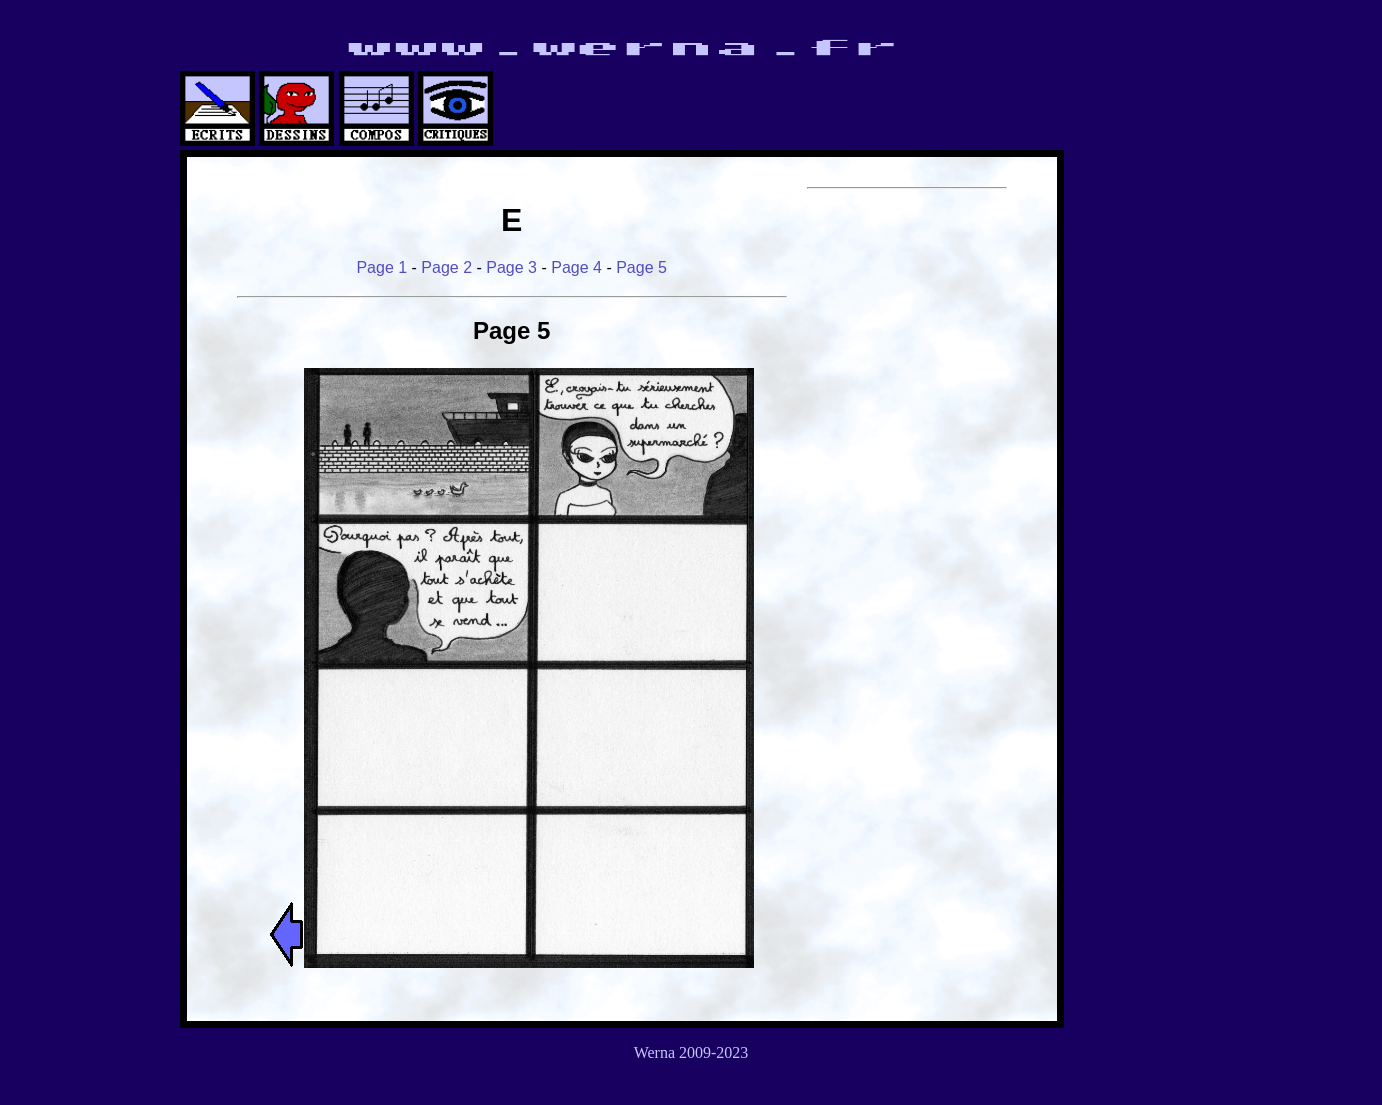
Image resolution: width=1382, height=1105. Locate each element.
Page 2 (446, 267)
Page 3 (511, 267)
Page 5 (641, 267)
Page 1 (381, 267)
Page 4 (576, 267)
